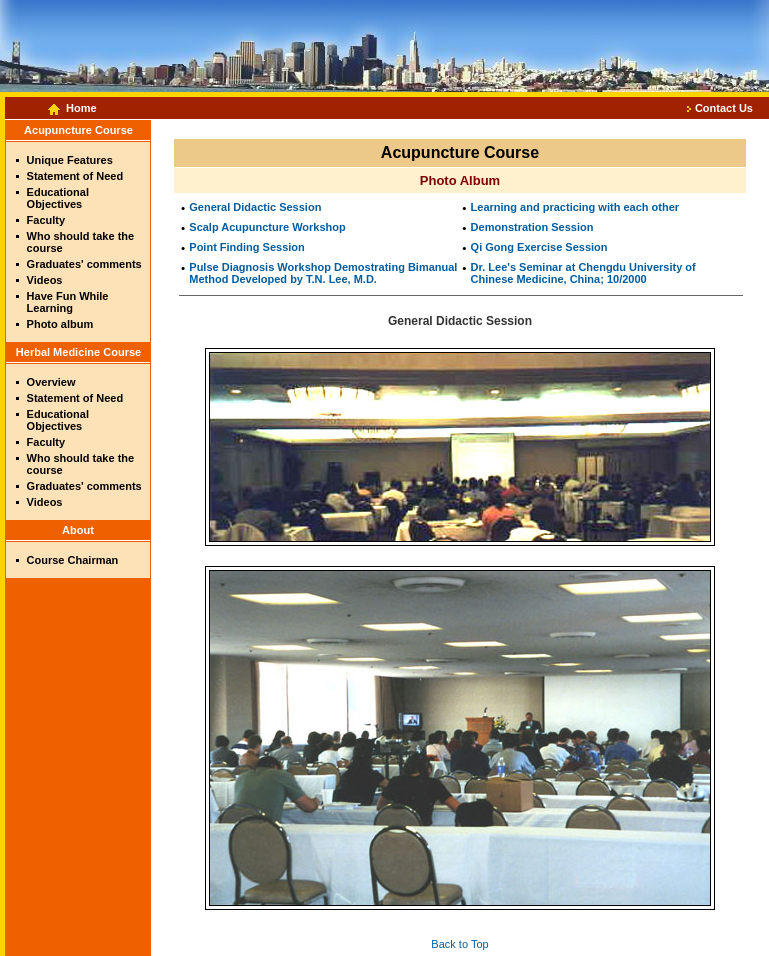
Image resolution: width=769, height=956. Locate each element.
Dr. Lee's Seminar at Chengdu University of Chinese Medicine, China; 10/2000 (583, 273)
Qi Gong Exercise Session (539, 247)
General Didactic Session (255, 207)
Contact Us (724, 108)
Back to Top (459, 944)
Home (81, 108)
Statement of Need (75, 176)
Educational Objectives (58, 198)
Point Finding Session (247, 247)
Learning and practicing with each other (575, 207)
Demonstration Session (532, 227)
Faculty (46, 220)
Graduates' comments (84, 264)
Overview (51, 382)
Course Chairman (73, 560)
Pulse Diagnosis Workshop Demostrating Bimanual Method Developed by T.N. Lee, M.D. (323, 273)
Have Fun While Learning (68, 302)
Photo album (60, 324)
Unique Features (70, 160)
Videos (45, 280)
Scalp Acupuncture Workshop (267, 227)
